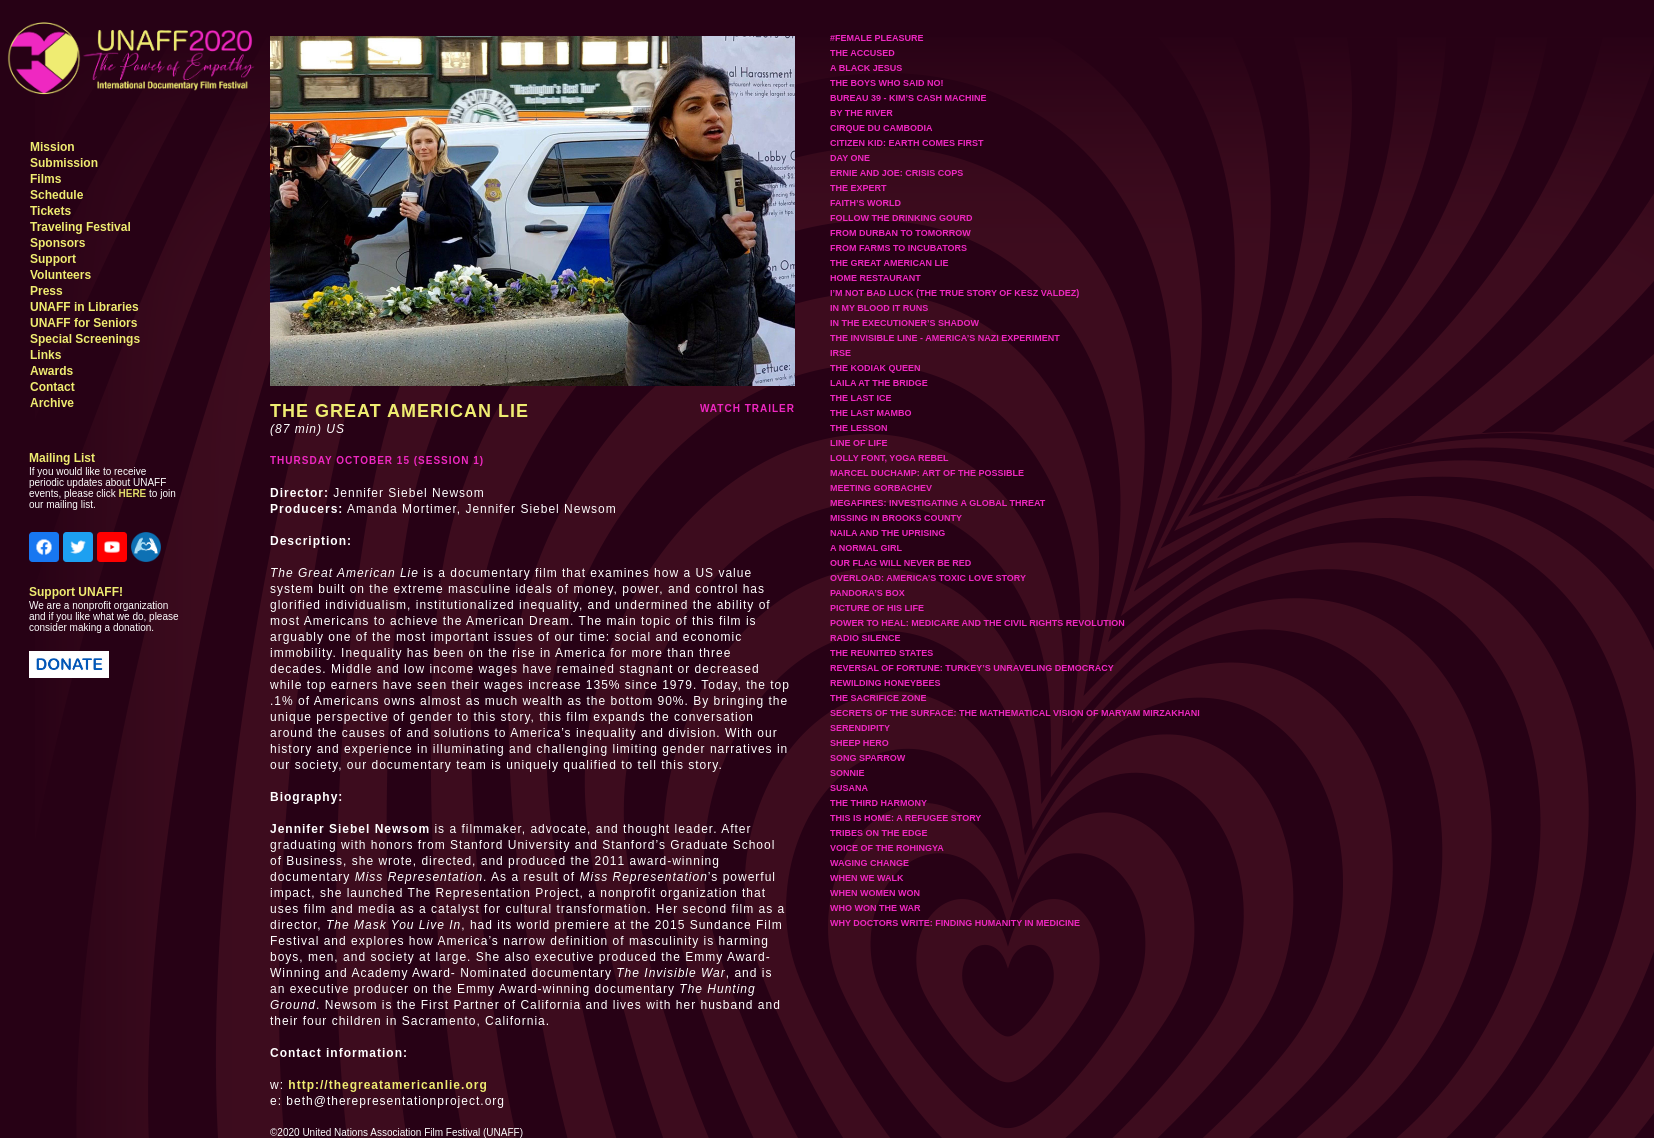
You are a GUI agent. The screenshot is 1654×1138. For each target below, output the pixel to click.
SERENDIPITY (860, 728)
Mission (52, 147)
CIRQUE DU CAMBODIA (881, 128)
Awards (51, 371)
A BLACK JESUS (866, 68)
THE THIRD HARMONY (878, 803)
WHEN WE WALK (867, 878)
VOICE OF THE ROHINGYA (887, 848)
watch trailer (747, 408)
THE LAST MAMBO (871, 413)
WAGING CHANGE (869, 863)
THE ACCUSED (862, 53)
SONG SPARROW (867, 758)
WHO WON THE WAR (875, 908)
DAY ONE (850, 158)
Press (46, 291)
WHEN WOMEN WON (875, 893)
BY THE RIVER (861, 113)
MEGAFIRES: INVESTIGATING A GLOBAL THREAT (937, 503)
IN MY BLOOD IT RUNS (879, 308)
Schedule (56, 195)
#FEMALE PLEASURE (877, 38)
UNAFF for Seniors (83, 323)
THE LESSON (859, 428)
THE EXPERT (858, 188)
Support (53, 259)
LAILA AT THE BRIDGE (879, 383)
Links (45, 355)
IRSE (840, 353)
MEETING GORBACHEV (881, 488)
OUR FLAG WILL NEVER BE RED (900, 563)
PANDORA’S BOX (867, 593)
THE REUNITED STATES (881, 653)
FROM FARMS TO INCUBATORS (898, 248)
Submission (64, 163)
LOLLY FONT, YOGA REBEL (889, 458)
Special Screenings (85, 339)
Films (45, 179)
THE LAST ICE (861, 398)
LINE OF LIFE (859, 443)
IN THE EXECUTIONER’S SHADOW (904, 323)
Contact (52, 387)
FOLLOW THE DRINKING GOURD (901, 218)
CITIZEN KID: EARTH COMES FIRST (907, 143)
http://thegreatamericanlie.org (387, 1085)
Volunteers (60, 275)
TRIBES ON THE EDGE (879, 833)
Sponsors (57, 243)
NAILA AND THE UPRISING (887, 533)
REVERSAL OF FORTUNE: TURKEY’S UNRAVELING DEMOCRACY (972, 668)
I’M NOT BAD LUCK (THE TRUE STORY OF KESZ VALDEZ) (954, 293)
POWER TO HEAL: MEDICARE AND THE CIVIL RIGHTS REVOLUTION (977, 623)
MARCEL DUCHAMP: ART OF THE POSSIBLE (927, 473)
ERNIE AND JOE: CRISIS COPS (896, 173)
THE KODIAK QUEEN (875, 368)
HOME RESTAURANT (875, 278)
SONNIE (847, 773)
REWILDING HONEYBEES (885, 683)
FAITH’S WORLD (865, 203)
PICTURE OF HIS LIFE (877, 608)
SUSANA (849, 788)
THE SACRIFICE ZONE (878, 698)
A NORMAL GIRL (866, 548)
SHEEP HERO (859, 743)
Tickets (50, 211)
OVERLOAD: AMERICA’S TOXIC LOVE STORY (928, 578)
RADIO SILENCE (865, 638)
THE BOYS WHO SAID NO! (887, 83)
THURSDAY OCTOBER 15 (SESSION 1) (377, 460)
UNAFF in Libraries (84, 307)
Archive (52, 403)
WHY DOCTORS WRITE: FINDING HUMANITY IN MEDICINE (955, 923)
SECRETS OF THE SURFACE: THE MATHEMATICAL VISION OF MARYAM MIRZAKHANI (1015, 713)
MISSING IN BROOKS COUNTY (896, 518)
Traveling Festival (80, 227)
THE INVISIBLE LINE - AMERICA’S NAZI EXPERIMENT (945, 338)
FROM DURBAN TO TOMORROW (900, 233)
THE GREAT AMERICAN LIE (889, 263)
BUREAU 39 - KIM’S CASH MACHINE (908, 98)
